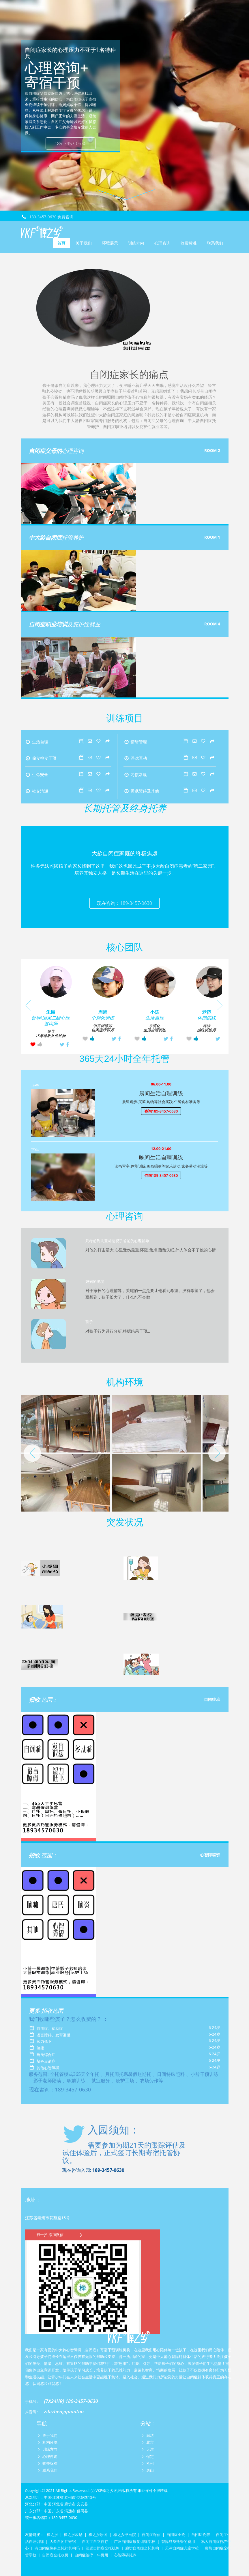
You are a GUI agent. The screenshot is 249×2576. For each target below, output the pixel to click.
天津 (150, 2449)
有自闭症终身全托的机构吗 (57, 2548)
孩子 (89, 1321)
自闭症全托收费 (55, 2555)
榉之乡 (52, 2534)
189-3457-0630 (71, 143)
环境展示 (110, 243)
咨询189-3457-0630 (161, 1111)
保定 (150, 2456)
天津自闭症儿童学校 (182, 2548)
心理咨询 (162, 243)
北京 (150, 2442)
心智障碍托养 (125, 2555)
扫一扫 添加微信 (60, 2234)
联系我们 (215, 243)
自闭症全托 (175, 2534)
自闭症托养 (200, 2534)
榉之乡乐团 (98, 2534)
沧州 (150, 2463)
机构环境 (49, 2442)
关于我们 (84, 243)
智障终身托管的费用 (178, 2541)
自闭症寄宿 (151, 2534)
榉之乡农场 (73, 2534)
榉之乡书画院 (124, 2534)
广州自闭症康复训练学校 (134, 2541)
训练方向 (136, 243)
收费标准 (189, 243)
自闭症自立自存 (95, 2541)
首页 (61, 243)
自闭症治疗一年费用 (91, 2555)
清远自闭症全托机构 (102, 2548)
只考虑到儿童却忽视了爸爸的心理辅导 (117, 1240)
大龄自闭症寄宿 (63, 2541)
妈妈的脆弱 (94, 1281)
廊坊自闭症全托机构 (142, 2548)
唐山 (150, 2470)
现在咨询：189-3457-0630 (124, 903)
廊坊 (150, 2435)
